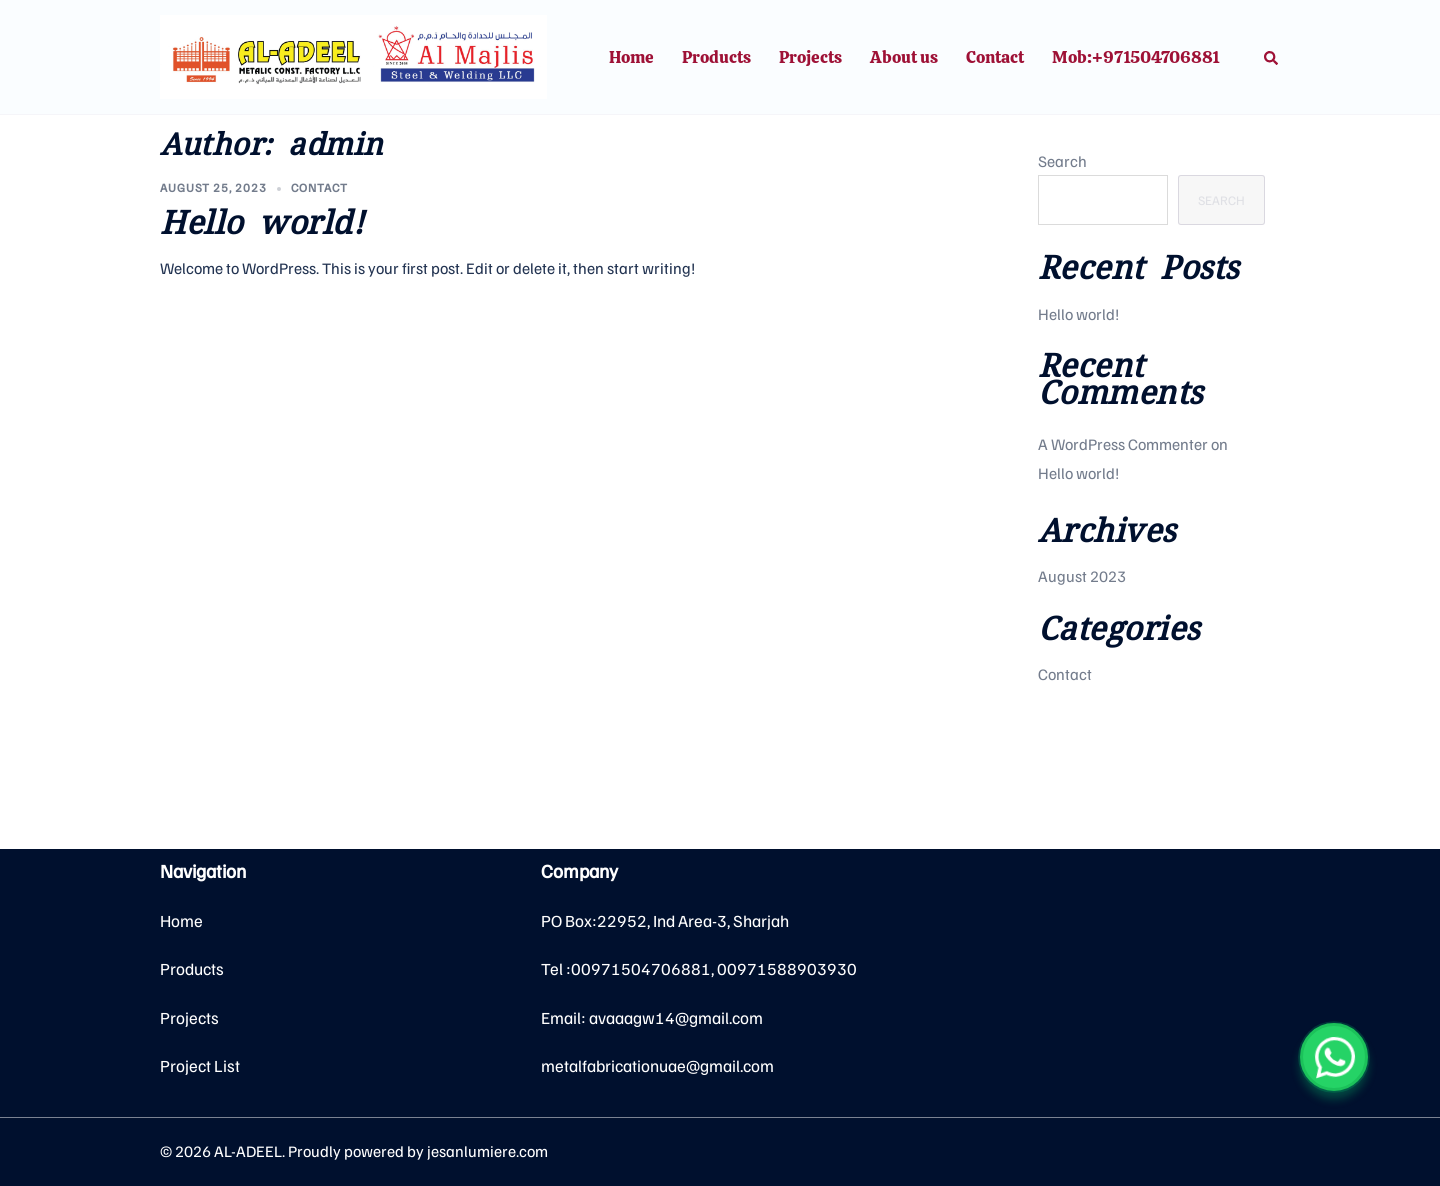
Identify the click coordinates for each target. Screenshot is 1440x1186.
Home (631, 57)
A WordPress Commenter (1123, 444)
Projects (810, 57)
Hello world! (262, 223)
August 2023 (1082, 576)
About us (904, 57)
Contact (995, 57)
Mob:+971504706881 (1136, 57)
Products (716, 57)
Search (1062, 161)
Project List (200, 1065)
